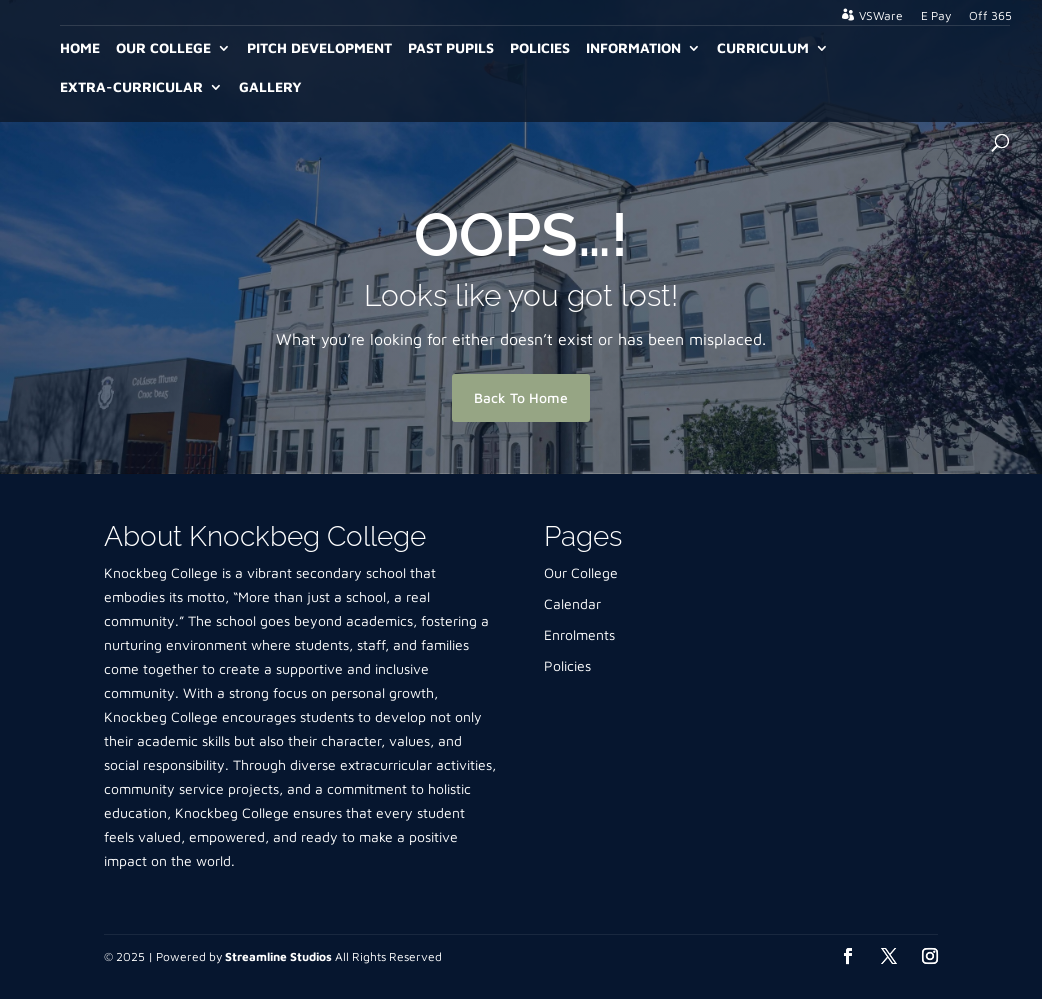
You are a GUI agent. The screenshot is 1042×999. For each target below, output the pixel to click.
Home (80, 48)
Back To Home (521, 397)
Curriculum (763, 48)
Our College (163, 48)
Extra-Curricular (131, 87)
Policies (540, 48)
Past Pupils (451, 48)
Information (633, 48)
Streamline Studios (278, 956)
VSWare (881, 16)
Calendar (572, 603)
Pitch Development (319, 48)
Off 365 (990, 16)
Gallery (270, 87)
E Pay (936, 16)
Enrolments (579, 634)
